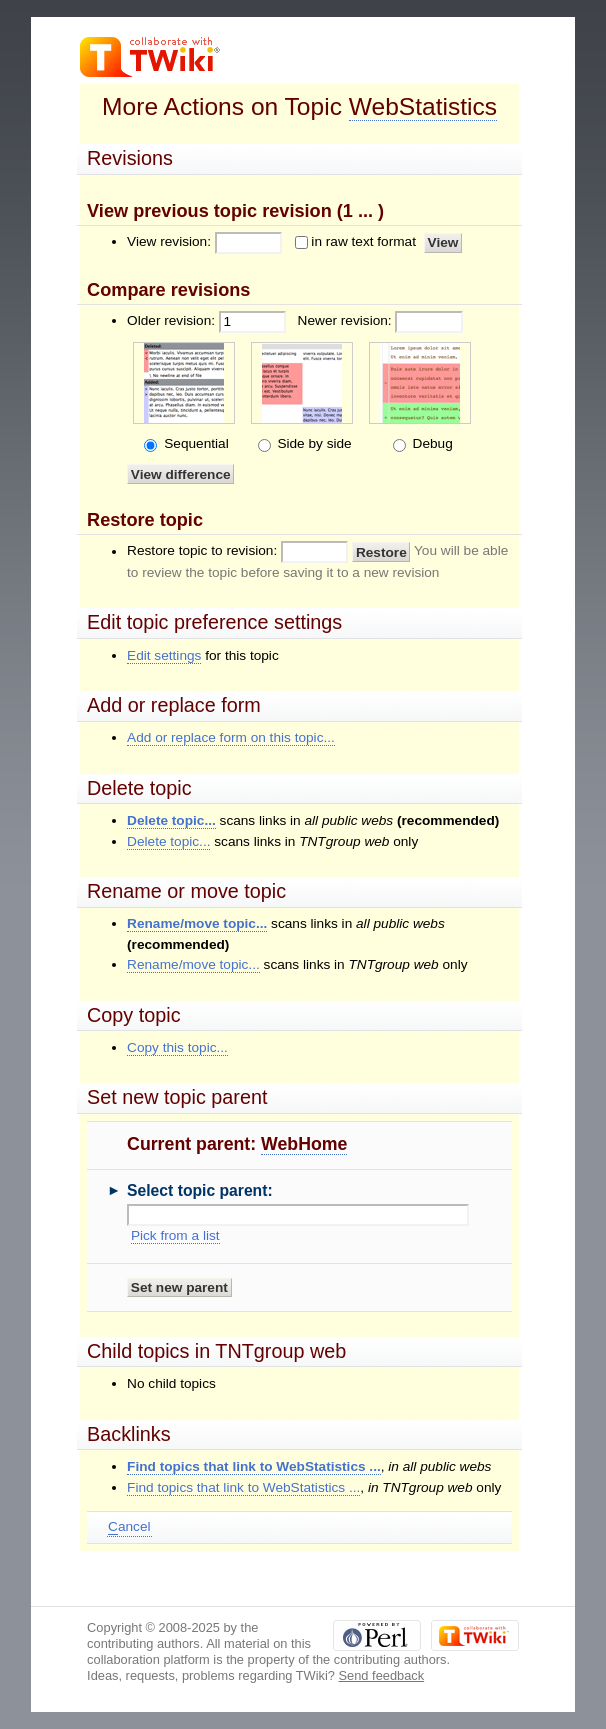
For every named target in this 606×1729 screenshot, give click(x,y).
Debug (431, 443)
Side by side (313, 443)
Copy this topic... (177, 1047)
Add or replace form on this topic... (231, 737)
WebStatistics (423, 106)
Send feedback (382, 1675)
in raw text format (363, 241)
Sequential (194, 443)
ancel (129, 1527)
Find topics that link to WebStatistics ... (254, 1466)
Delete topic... (171, 820)
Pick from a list (175, 1235)
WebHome (304, 1144)
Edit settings (164, 655)
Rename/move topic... (197, 923)
